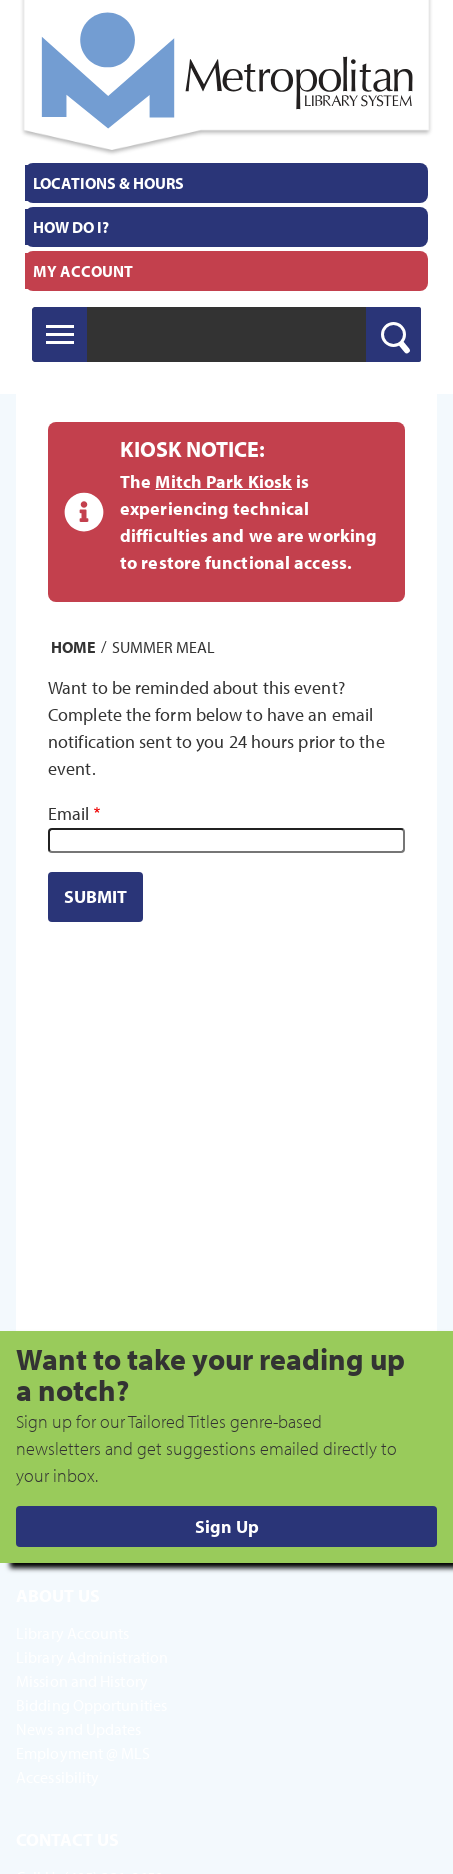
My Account (83, 271)
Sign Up (227, 1526)
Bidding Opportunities (91, 1705)
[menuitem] (226, 183)
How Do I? (71, 227)
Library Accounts (73, 1633)
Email (68, 813)
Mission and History (82, 1681)
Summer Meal (163, 646)
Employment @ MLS (83, 1753)
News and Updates (79, 1729)
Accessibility (57, 1777)
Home (73, 646)
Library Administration (92, 1657)
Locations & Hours (108, 183)
